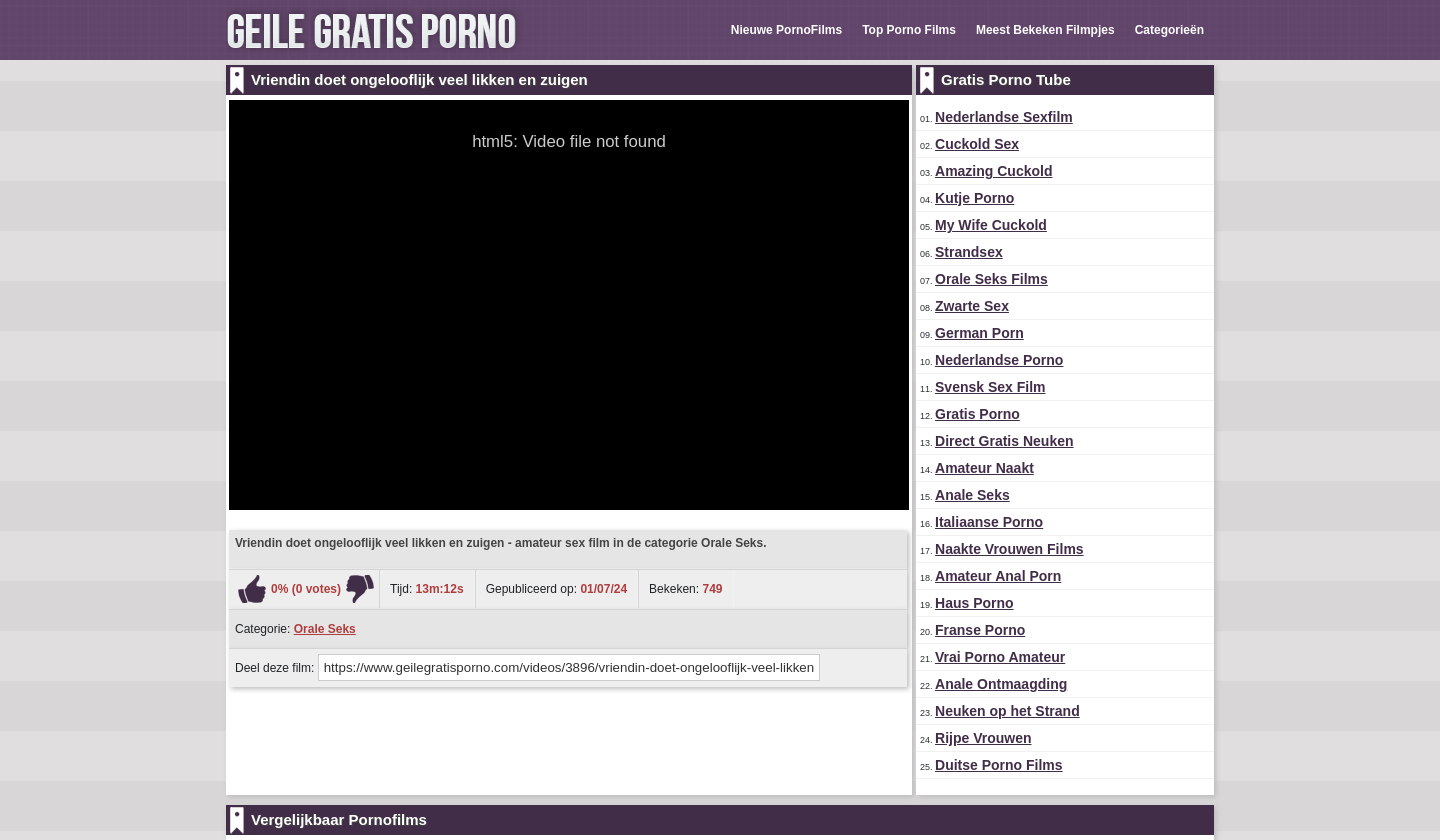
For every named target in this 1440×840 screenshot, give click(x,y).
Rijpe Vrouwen (983, 738)
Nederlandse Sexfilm (1004, 117)
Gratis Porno (977, 414)
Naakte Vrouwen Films (1009, 549)
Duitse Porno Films (999, 765)
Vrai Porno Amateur (1000, 657)
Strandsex (969, 252)
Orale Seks (325, 629)
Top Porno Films (909, 30)
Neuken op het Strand (1007, 711)
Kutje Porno (974, 198)
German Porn (979, 333)
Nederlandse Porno (999, 360)
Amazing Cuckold (993, 171)
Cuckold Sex (977, 144)
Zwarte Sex (972, 306)
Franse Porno (980, 630)
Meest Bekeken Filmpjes (1045, 30)
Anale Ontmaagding (1001, 684)
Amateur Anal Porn (998, 576)
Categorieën (1169, 30)
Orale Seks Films (991, 279)
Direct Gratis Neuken (1004, 441)
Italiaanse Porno (989, 522)
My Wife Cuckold (991, 225)
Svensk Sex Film (990, 387)
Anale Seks (972, 495)
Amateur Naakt (984, 468)
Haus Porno (974, 603)
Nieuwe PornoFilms (786, 30)
